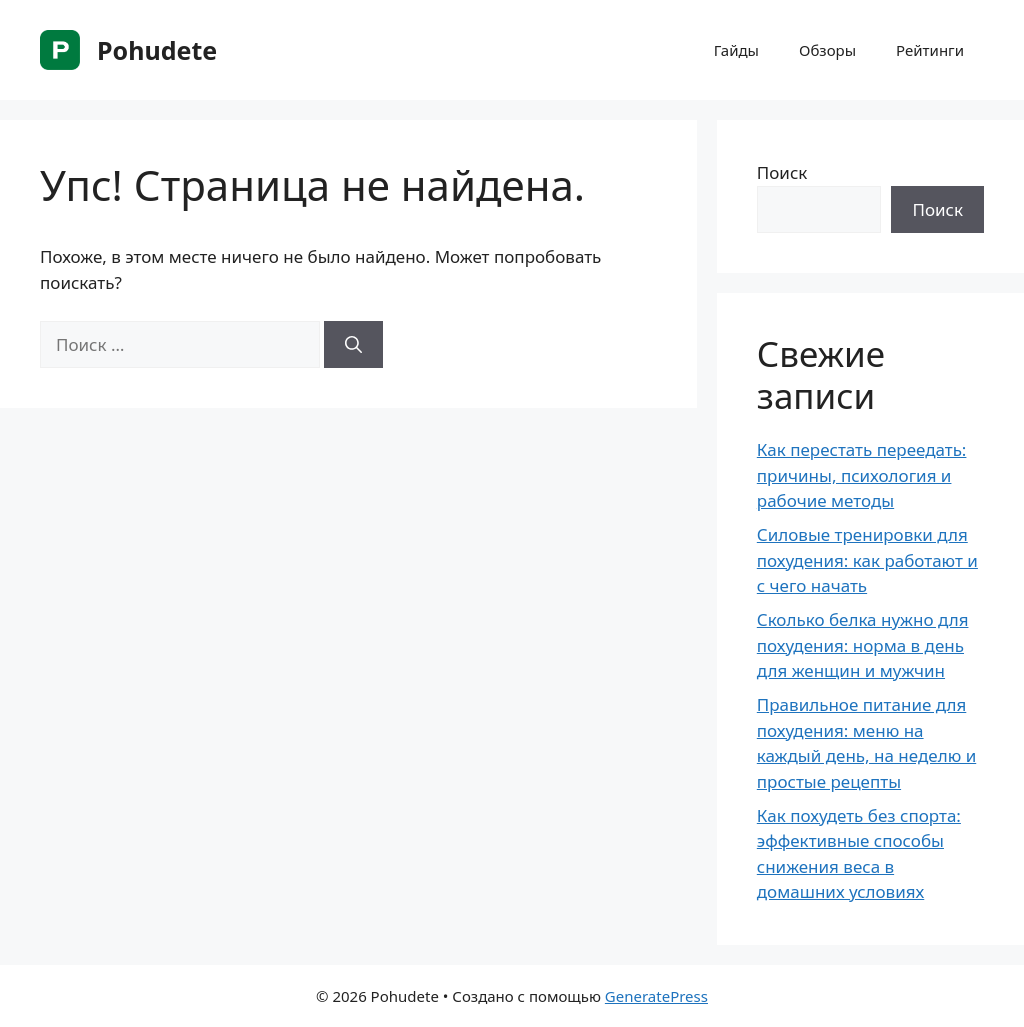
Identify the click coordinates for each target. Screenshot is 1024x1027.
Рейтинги (930, 50)
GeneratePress (656, 996)
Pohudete (157, 50)
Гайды (736, 50)
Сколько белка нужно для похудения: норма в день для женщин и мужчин (863, 645)
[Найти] (353, 345)
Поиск (782, 172)
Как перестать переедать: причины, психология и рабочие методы (862, 475)
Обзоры (827, 50)
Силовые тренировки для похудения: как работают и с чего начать (867, 560)
